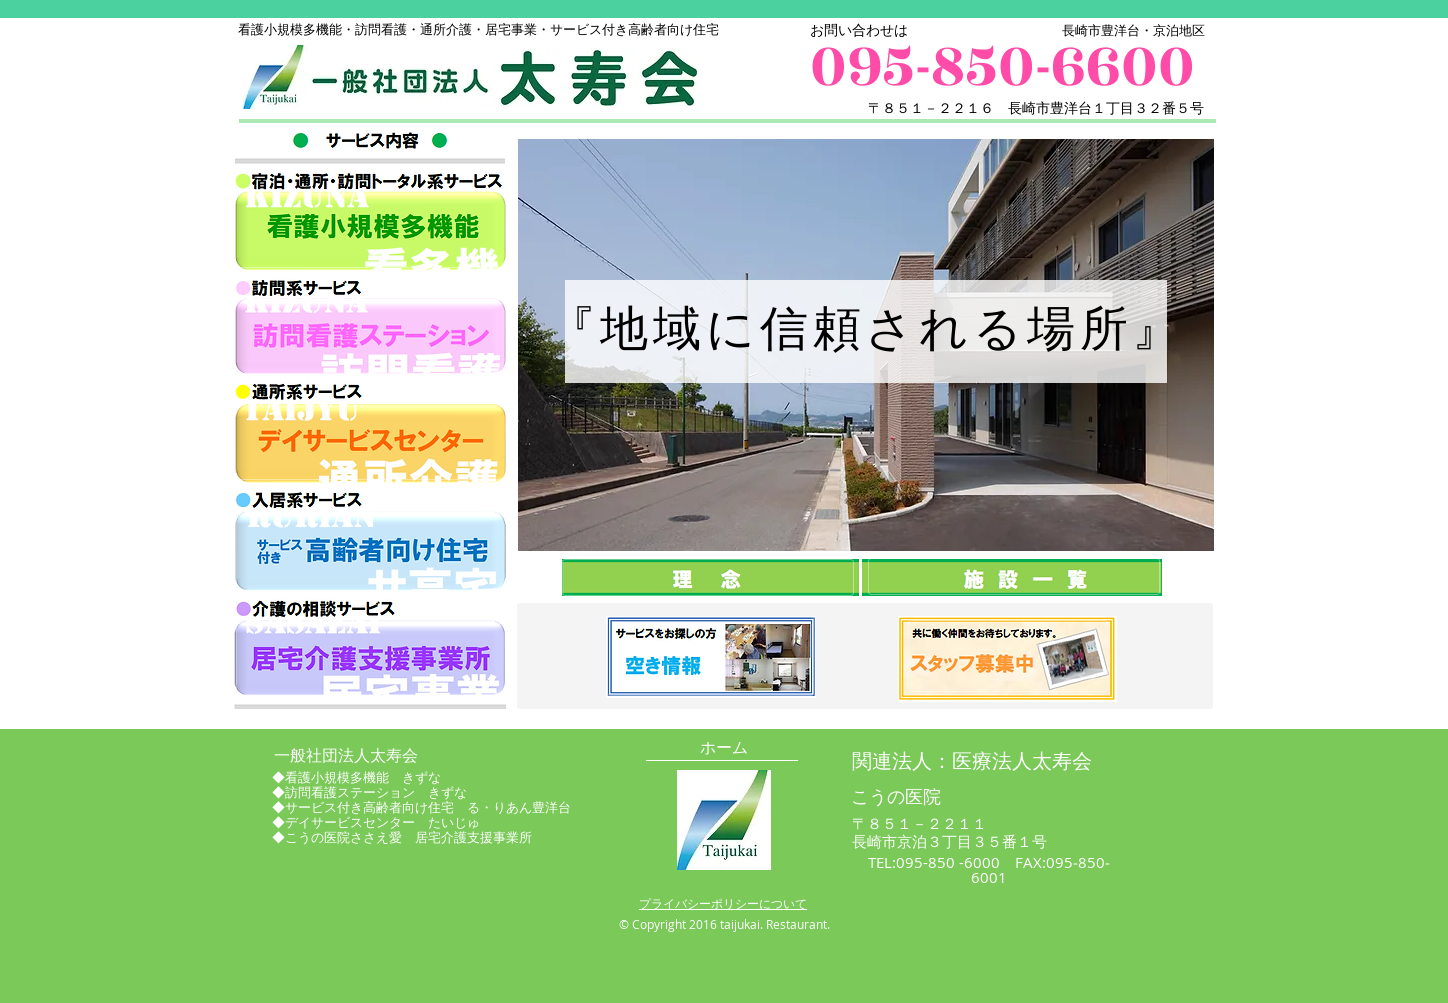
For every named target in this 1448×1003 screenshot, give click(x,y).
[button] (865, 656)
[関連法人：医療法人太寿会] (972, 761)
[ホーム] (724, 748)
